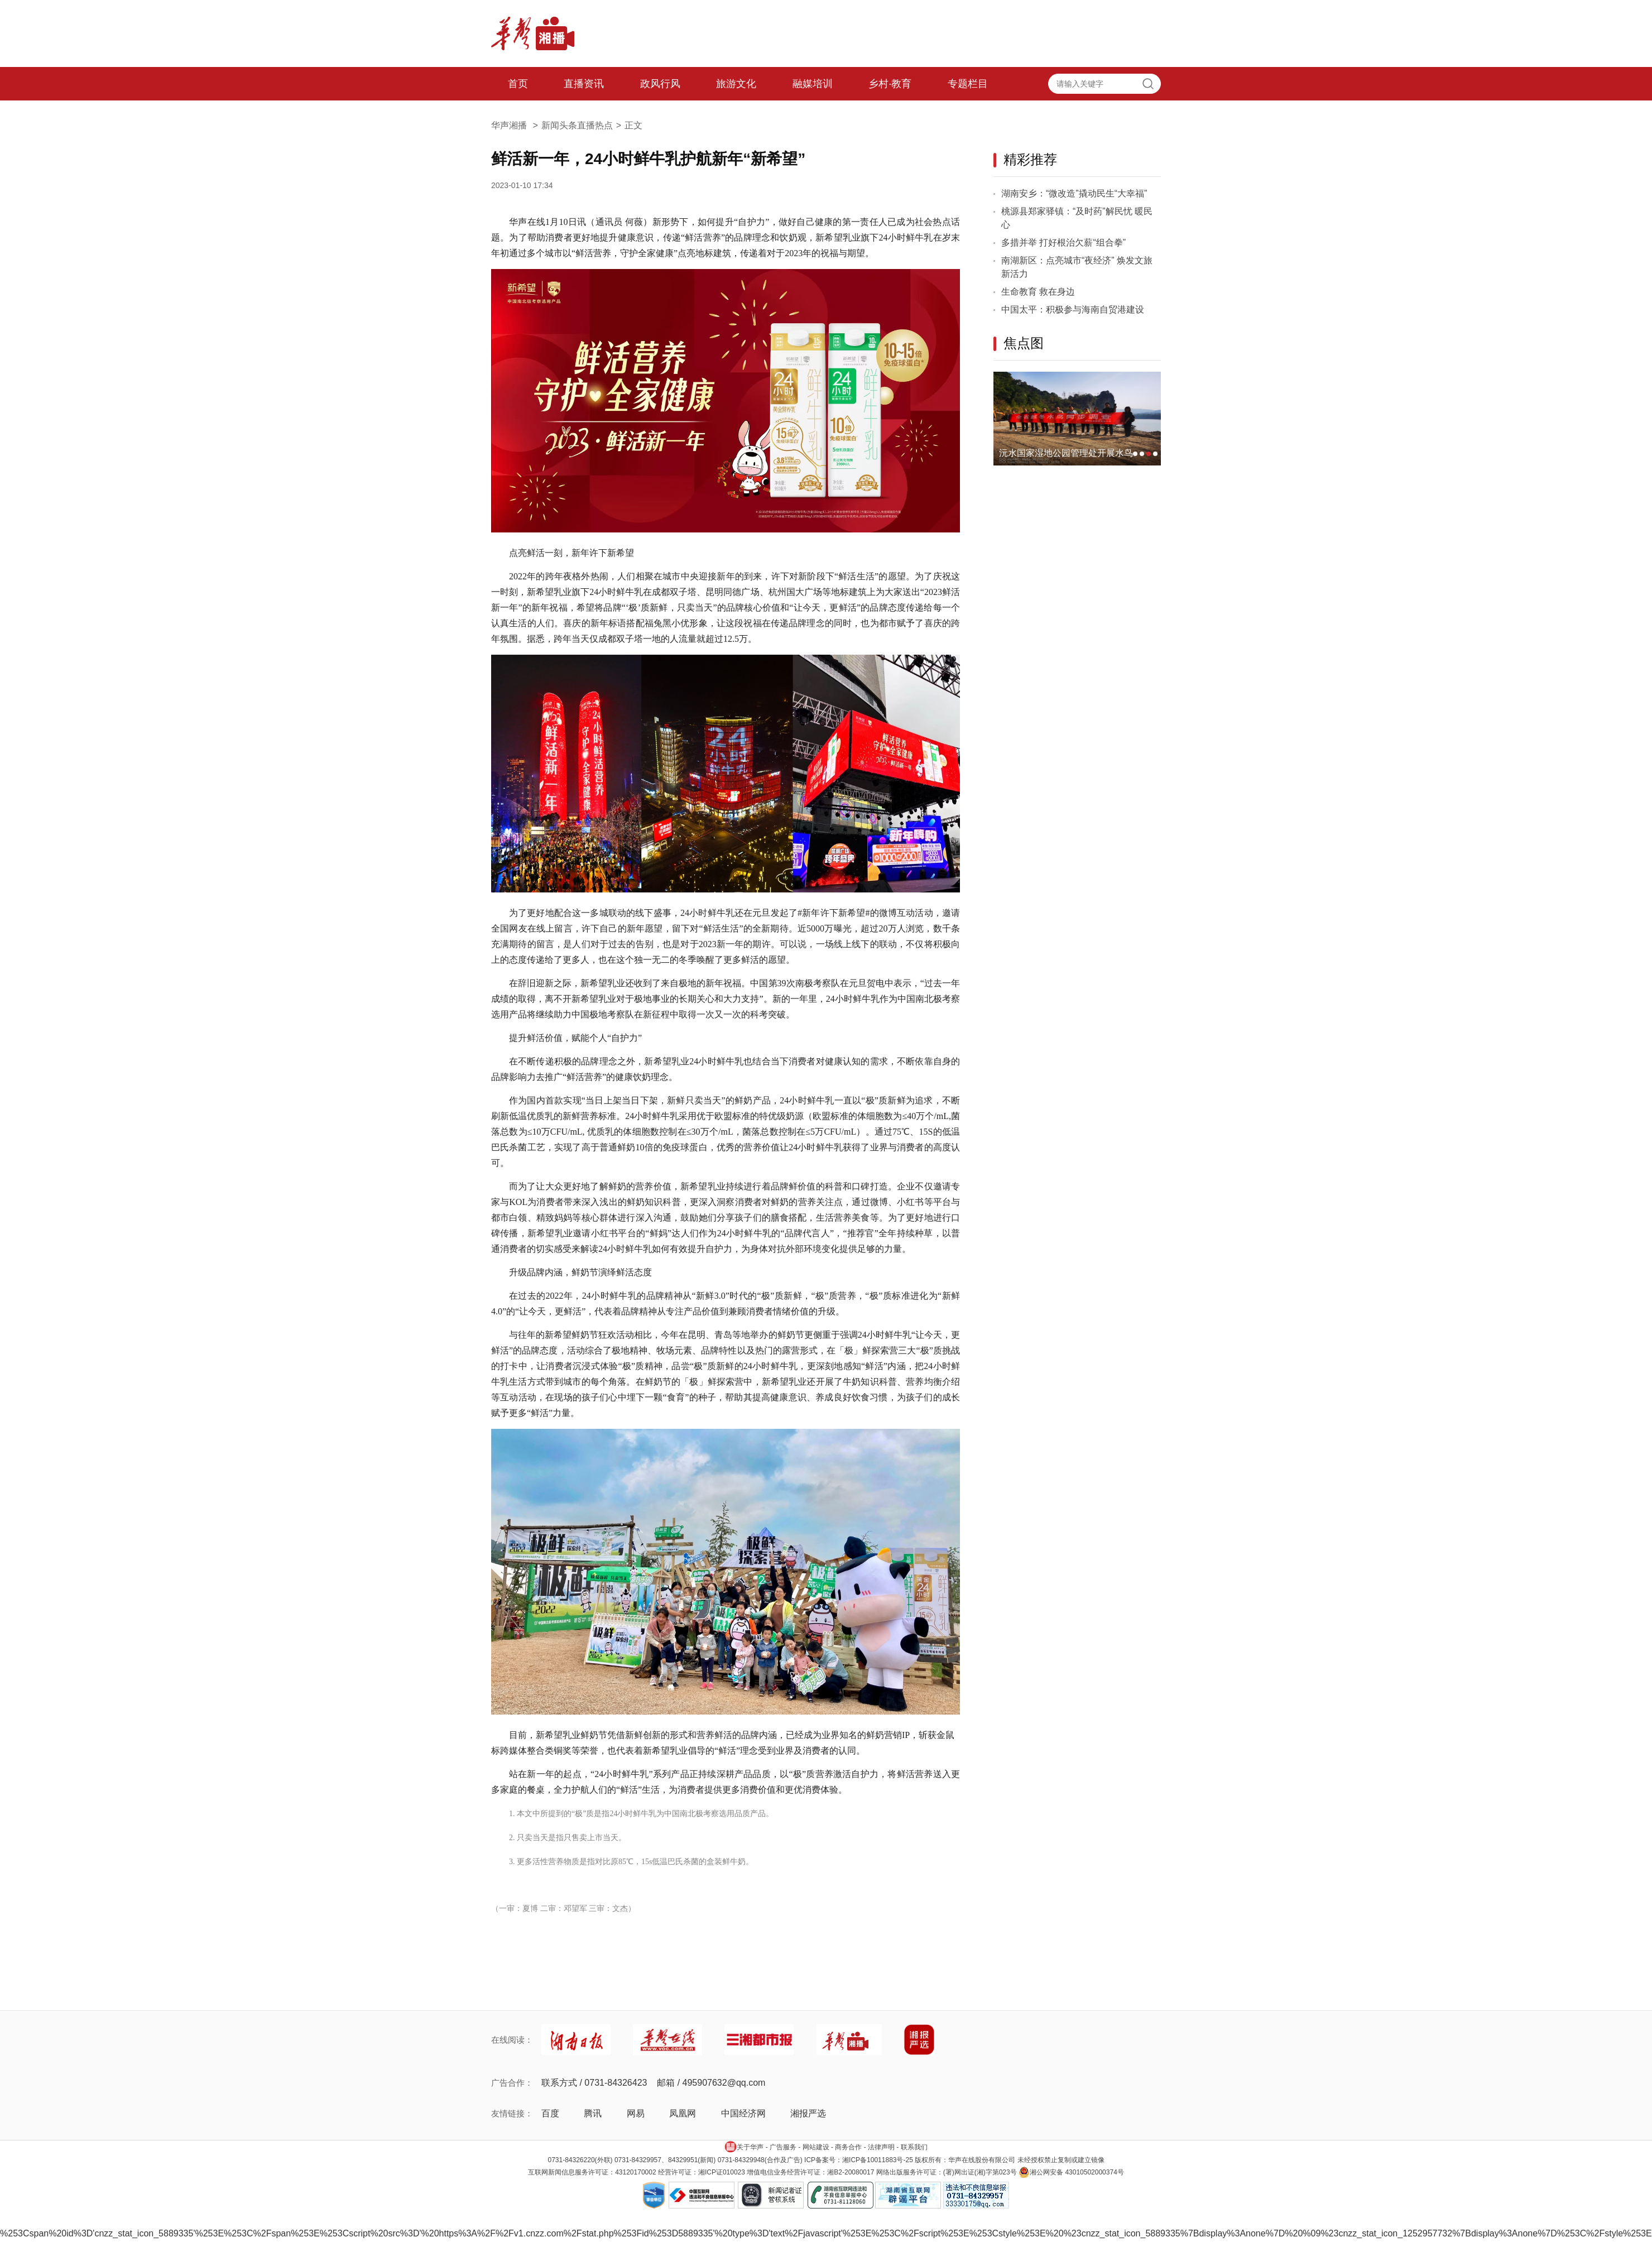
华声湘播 (516, 125)
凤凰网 (682, 2113)
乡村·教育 (889, 83)
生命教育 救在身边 (1038, 291)
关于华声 (743, 2146)
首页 (518, 83)
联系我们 (914, 2147)
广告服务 (783, 2147)
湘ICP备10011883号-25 (877, 2160)
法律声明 (881, 2147)
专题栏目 (968, 83)
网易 (636, 2113)
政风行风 (660, 83)
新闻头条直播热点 (577, 125)
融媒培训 (813, 83)
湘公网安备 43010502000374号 (1071, 2172)
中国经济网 (743, 2113)
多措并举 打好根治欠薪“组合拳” (1063, 242)
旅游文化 (736, 83)
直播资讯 (584, 83)
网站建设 (816, 2147)
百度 (550, 2113)
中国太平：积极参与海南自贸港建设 (1072, 309)
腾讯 (593, 2113)
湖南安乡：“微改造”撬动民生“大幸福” (1074, 193)
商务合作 (848, 2147)
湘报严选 (808, 2113)
